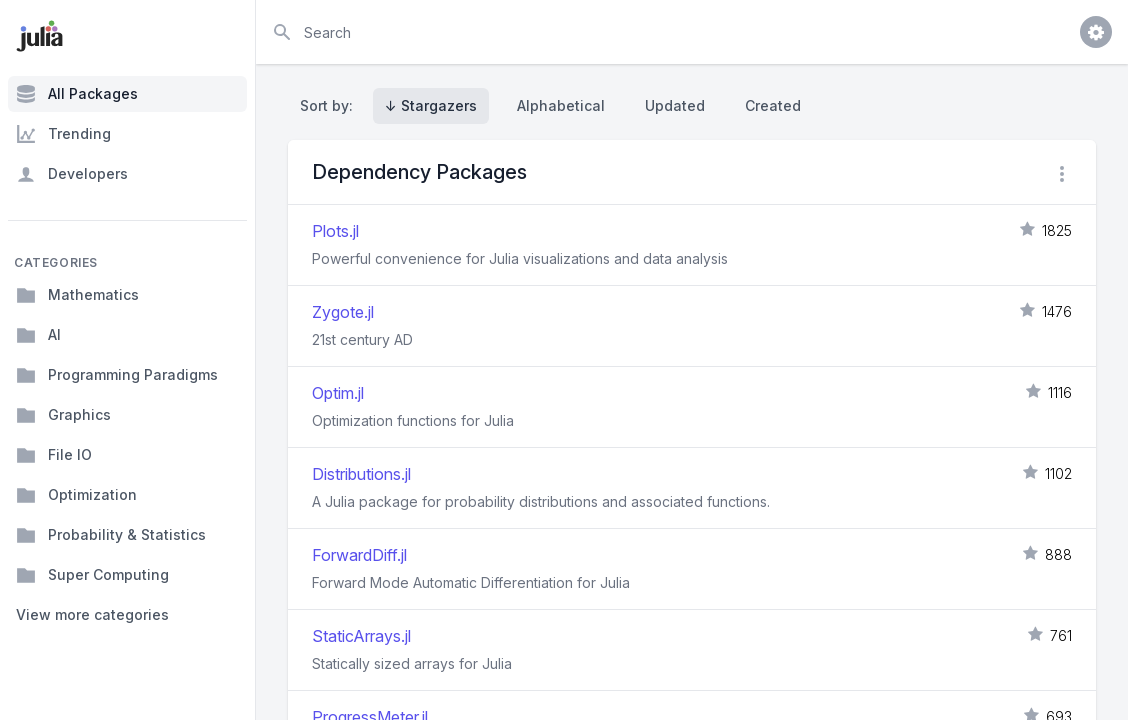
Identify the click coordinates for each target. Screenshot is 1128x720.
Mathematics (77, 295)
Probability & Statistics (111, 535)
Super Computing (92, 575)
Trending (63, 134)
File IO (54, 455)
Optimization (76, 495)
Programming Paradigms (117, 375)
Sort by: (330, 105)
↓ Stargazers (431, 105)
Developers (72, 174)
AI (38, 335)
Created (773, 105)
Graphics (63, 415)
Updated (675, 105)
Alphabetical (561, 105)
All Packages (77, 94)
